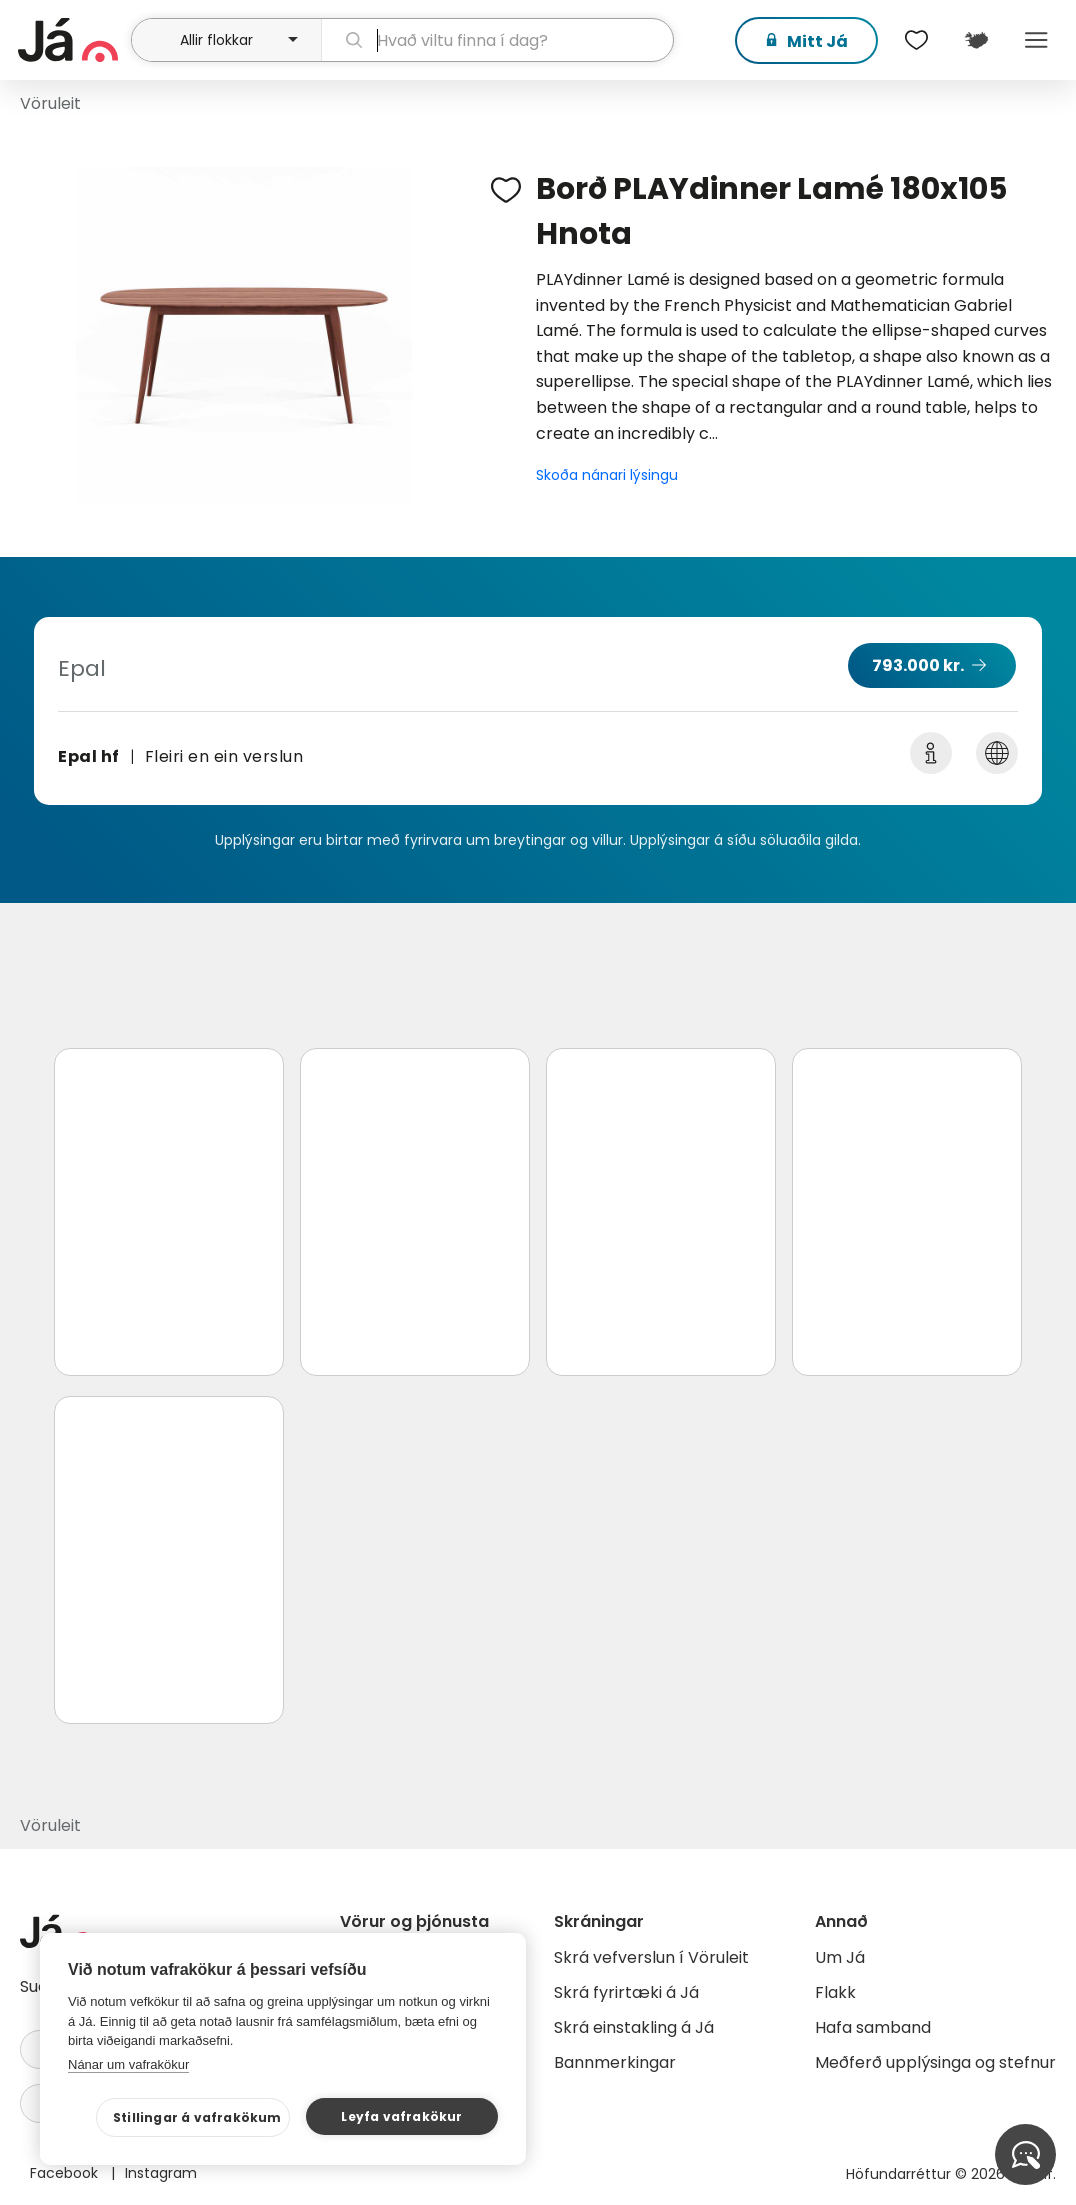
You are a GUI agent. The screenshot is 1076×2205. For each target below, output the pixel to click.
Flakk (835, 1992)
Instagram (161, 2173)
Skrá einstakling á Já (634, 2027)
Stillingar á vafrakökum (197, 2117)
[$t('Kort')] (976, 40)
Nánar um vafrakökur (128, 2064)
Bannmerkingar (615, 2062)
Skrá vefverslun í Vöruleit (651, 1957)
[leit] (497, 40)
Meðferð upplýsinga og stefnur (935, 2062)
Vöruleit (50, 103)
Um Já (840, 1957)
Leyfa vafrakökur (401, 2116)
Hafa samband (873, 2027)
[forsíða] (72, 40)
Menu (1036, 40)
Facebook (66, 2173)
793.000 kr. (918, 665)
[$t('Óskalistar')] (916, 40)
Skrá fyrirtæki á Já (626, 1992)
